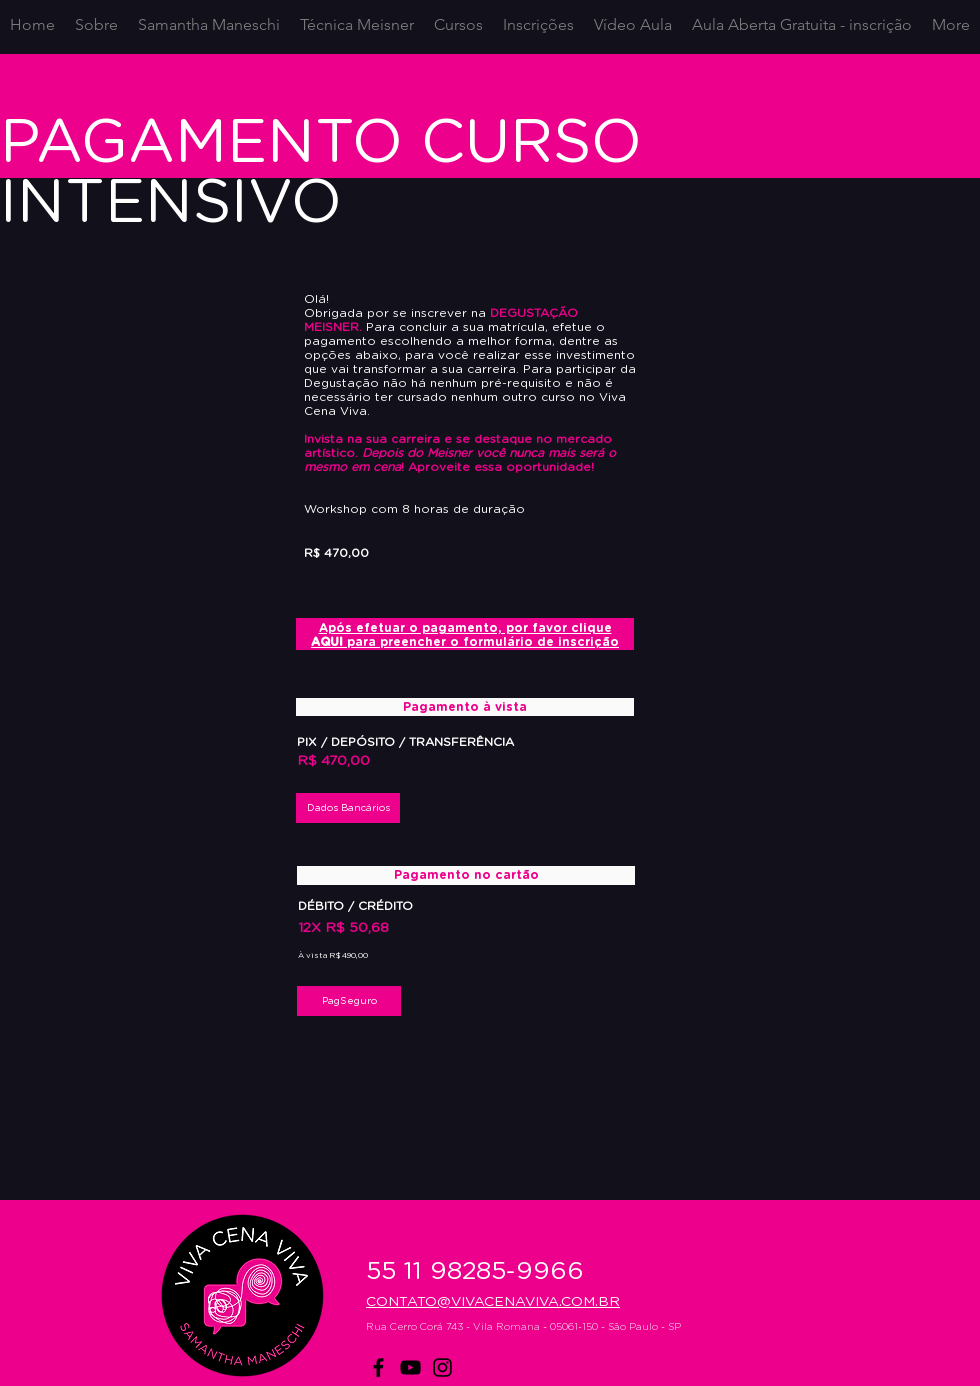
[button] (348, 808)
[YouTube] (410, 1367)
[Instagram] (442, 1367)
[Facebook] (378, 1367)
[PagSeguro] (349, 1001)
